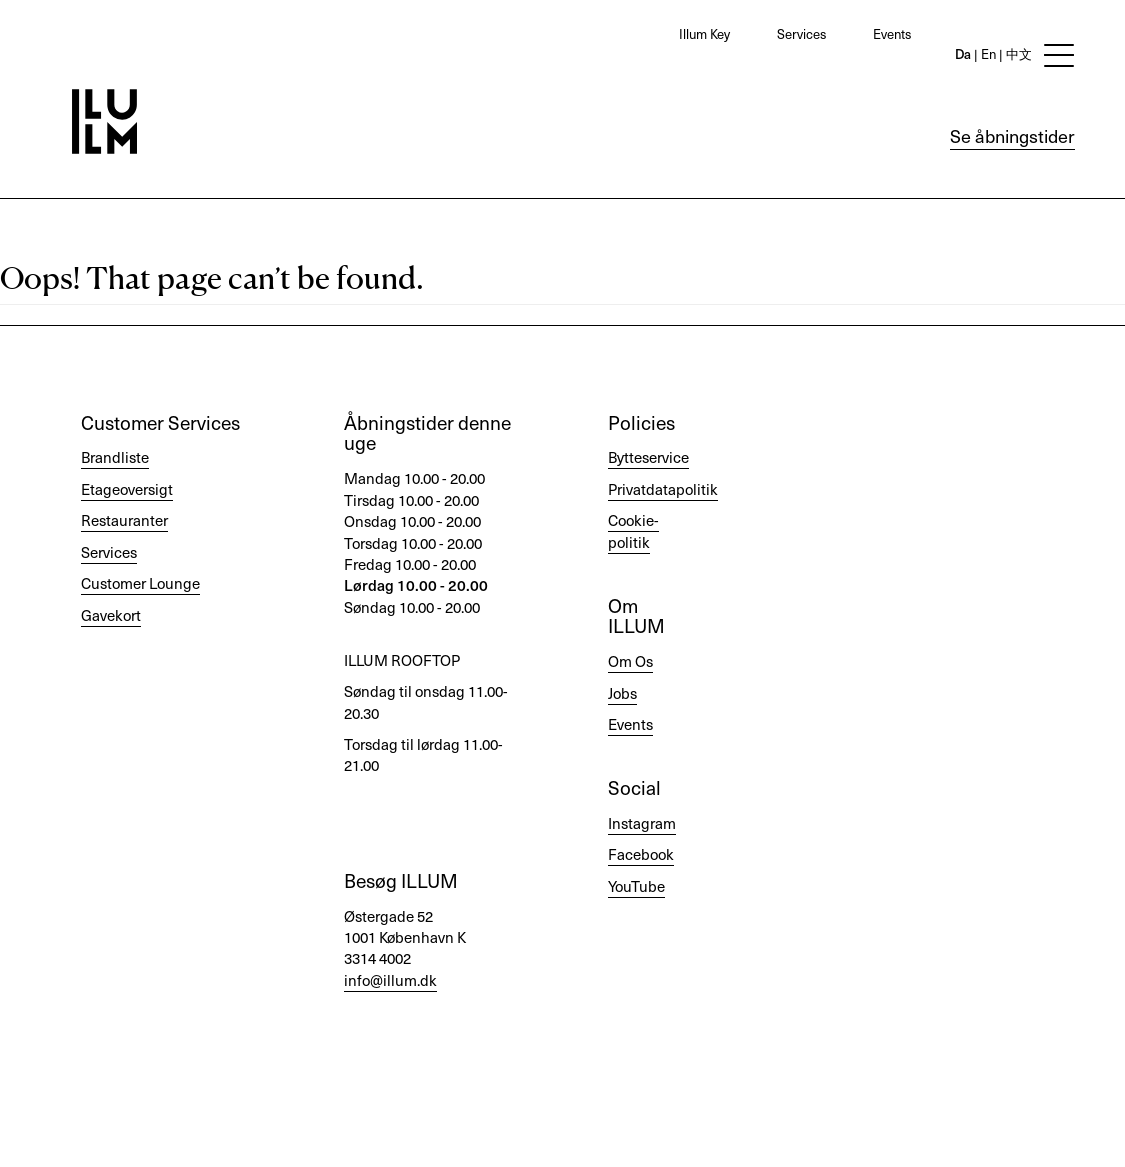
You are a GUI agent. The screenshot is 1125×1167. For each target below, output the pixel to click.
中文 (1017, 53)
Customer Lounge (140, 583)
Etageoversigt (127, 489)
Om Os (630, 661)
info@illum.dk (390, 980)
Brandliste (115, 457)
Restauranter (124, 520)
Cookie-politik (633, 530)
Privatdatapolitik (663, 489)
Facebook (641, 854)
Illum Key (704, 33)
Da (963, 53)
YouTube (636, 886)
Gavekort (111, 615)
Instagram (642, 823)
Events (892, 33)
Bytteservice (648, 457)
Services (801, 33)
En (987, 53)
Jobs (622, 693)
